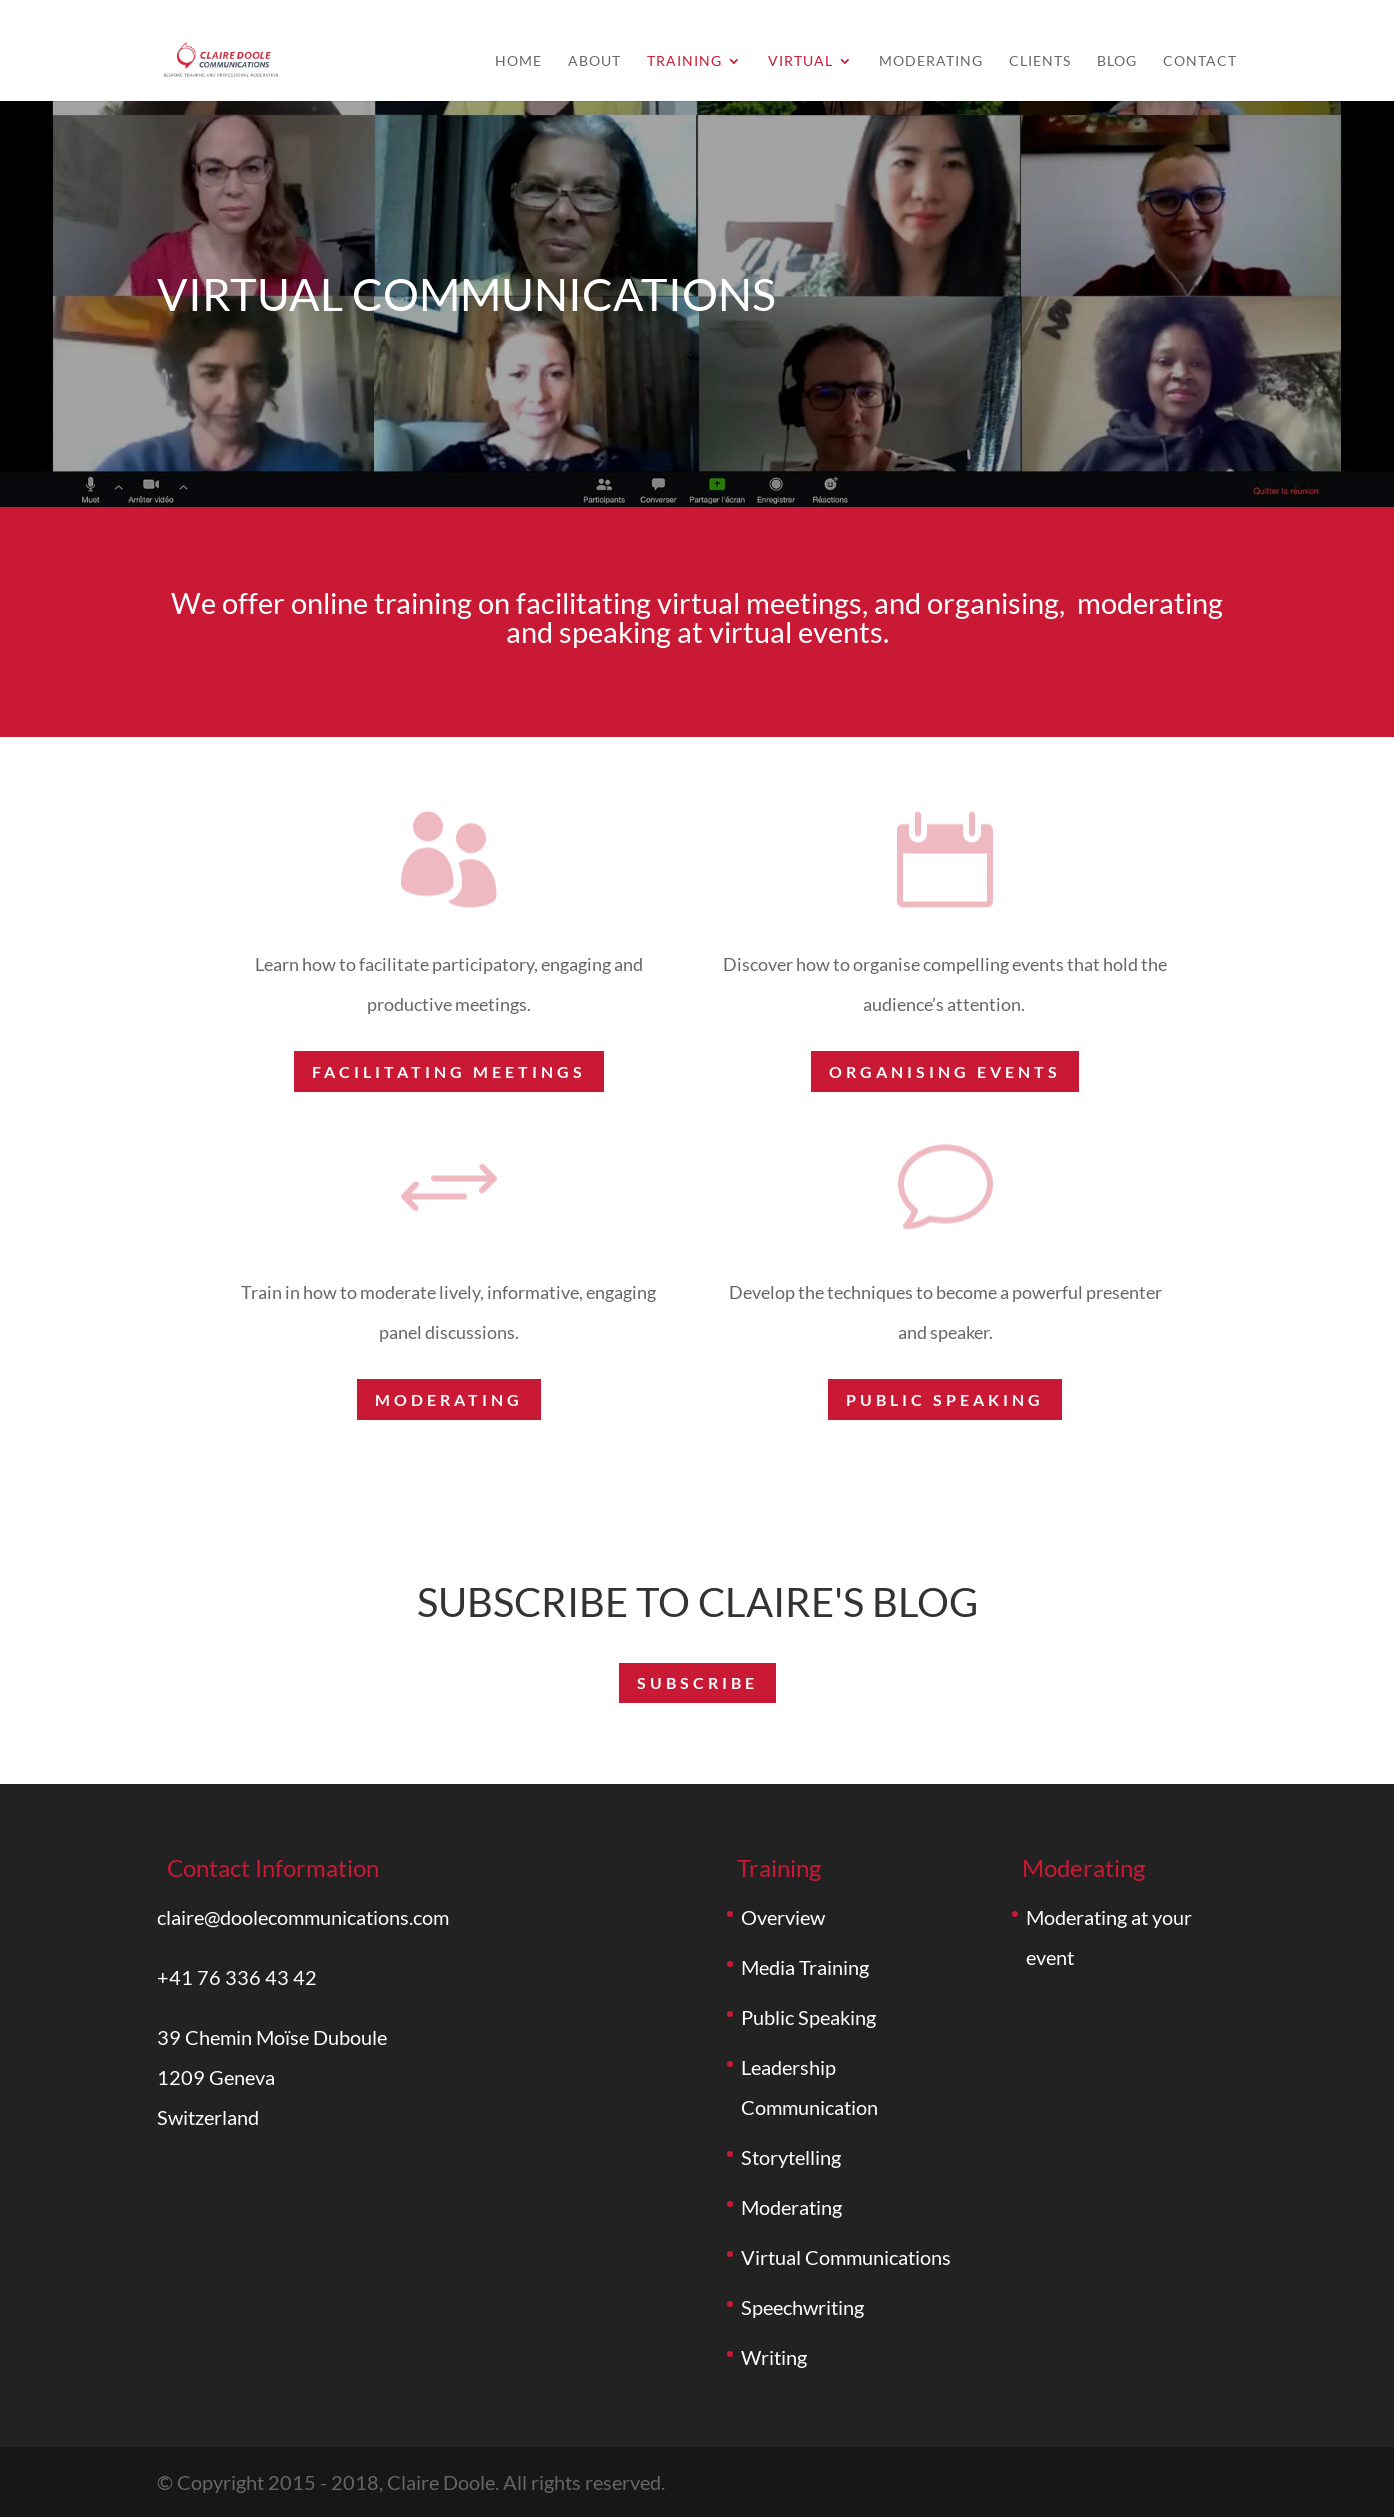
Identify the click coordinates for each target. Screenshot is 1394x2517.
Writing (774, 2357)
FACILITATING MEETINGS (449, 1071)
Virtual (800, 61)
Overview (783, 1917)
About (594, 61)
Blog (1117, 61)
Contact (1200, 61)
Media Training (805, 1967)
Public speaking (945, 1399)
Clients (1040, 61)
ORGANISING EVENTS (945, 1071)
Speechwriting (802, 2307)
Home (518, 61)
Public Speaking (808, 2017)
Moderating (931, 61)
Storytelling (791, 2157)
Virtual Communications (846, 2257)
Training (684, 61)
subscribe (697, 1682)
